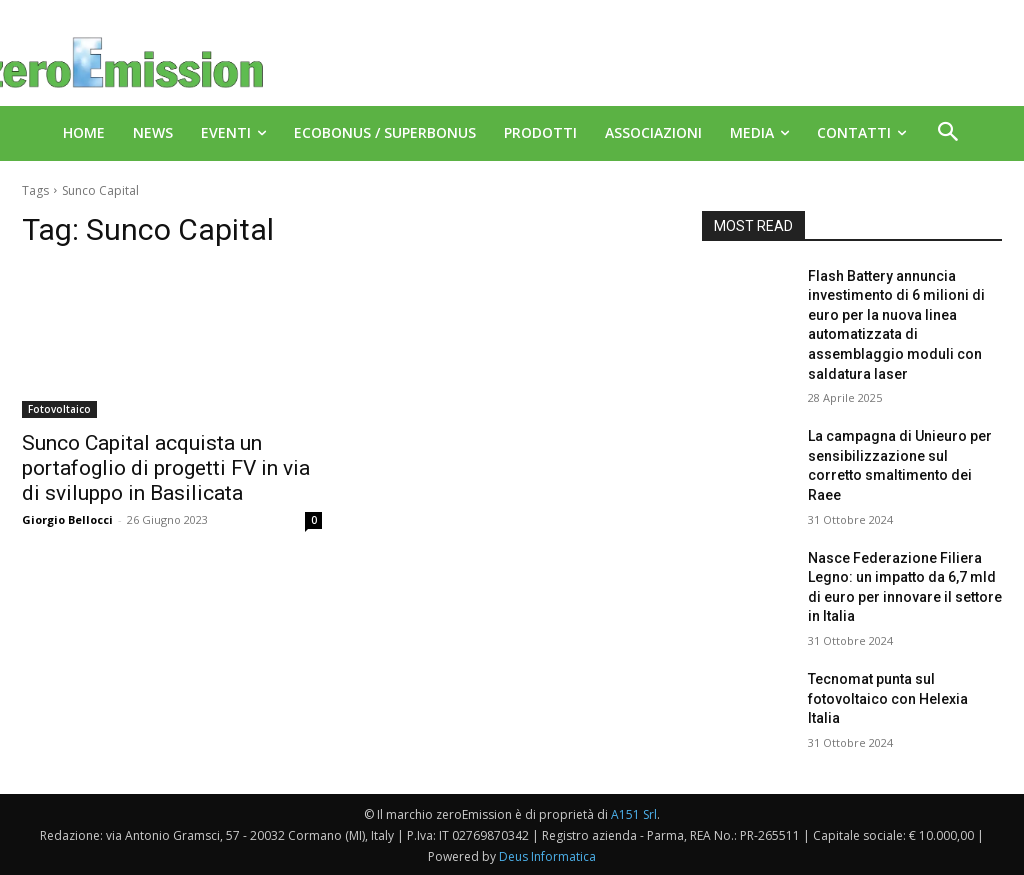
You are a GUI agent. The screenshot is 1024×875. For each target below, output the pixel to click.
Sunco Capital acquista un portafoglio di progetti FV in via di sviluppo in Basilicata (166, 468)
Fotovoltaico (59, 409)
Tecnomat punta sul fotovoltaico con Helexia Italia (888, 698)
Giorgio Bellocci (67, 519)
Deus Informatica (547, 856)
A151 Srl (634, 814)
